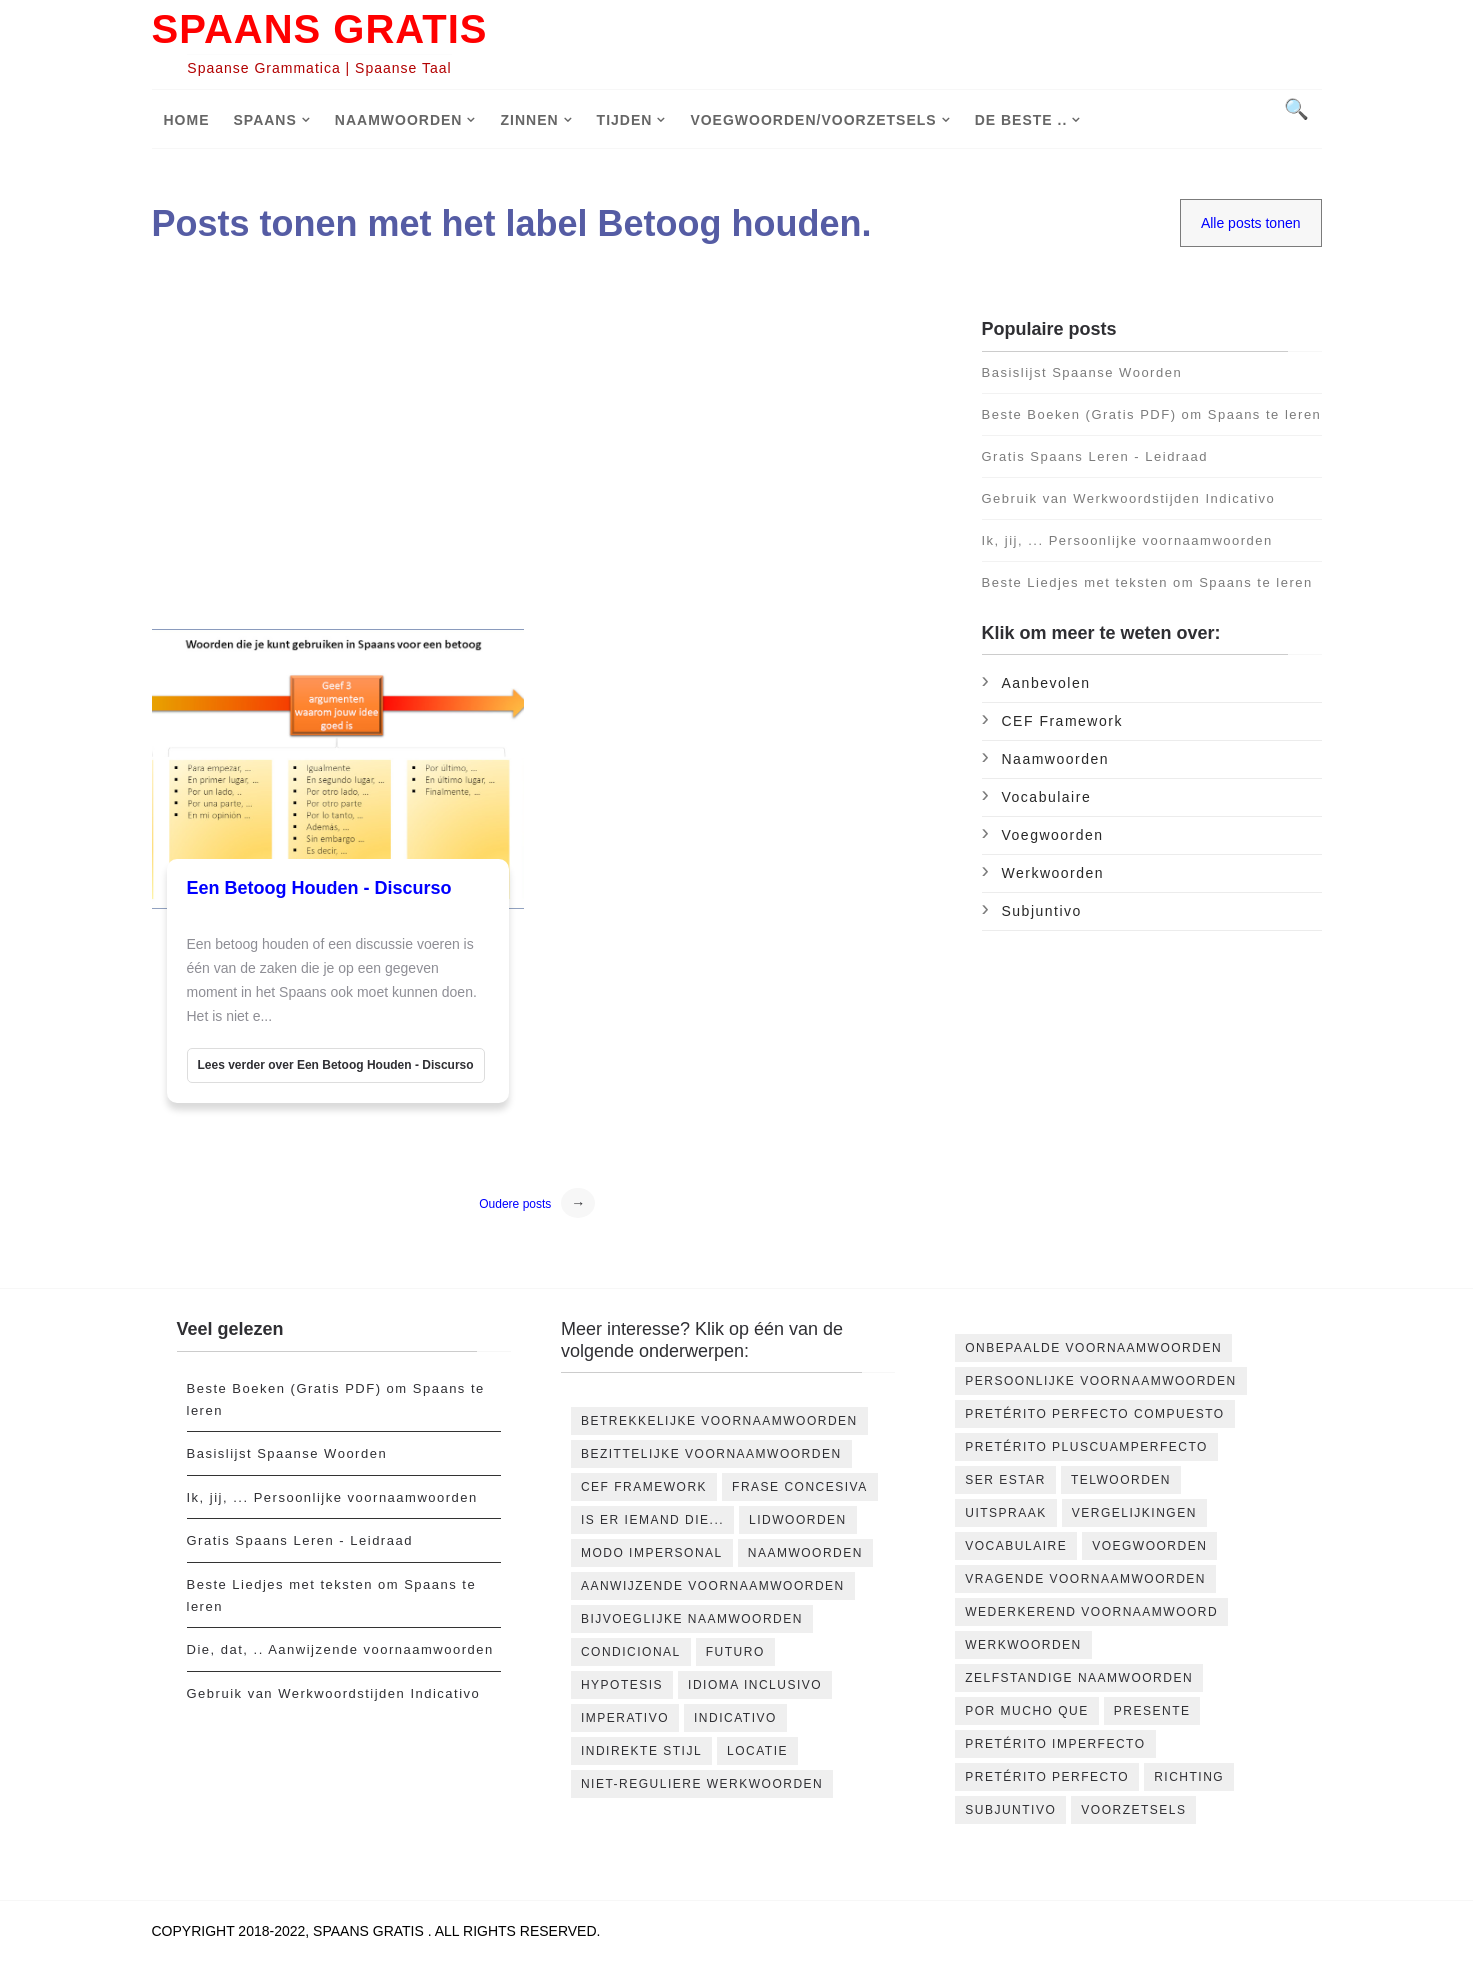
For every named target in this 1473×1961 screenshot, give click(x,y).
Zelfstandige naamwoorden (1079, 1678)
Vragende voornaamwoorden (1085, 1579)
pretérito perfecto (1047, 1777)
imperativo (625, 1718)
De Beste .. (1021, 120)
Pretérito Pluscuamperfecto (1086, 1447)
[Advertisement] (550, 459)
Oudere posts (515, 1204)
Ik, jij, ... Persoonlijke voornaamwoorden (1127, 540)
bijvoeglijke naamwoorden (692, 1619)
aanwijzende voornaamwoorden (713, 1586)
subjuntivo (1042, 911)
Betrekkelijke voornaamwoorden (719, 1421)
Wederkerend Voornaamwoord (1091, 1612)
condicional (631, 1652)
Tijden (625, 120)
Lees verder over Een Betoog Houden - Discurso (336, 1065)
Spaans (265, 120)
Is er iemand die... (652, 1520)
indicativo (735, 1718)
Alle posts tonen (1251, 223)
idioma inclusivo (755, 1685)
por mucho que (1027, 1711)
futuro (735, 1652)
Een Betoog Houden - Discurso (319, 888)
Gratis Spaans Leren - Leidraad (1095, 456)
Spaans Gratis (320, 29)
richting (1189, 1777)
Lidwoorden (798, 1520)
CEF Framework (1062, 721)
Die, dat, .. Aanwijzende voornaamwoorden (340, 1649)
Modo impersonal (652, 1553)
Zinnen (529, 120)
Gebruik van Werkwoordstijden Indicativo (1129, 498)
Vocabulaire (1047, 797)
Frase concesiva (800, 1487)
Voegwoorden (1053, 835)
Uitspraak (1006, 1513)
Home (187, 120)
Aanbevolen (1046, 683)
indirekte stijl (641, 1751)
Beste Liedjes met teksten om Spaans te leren (1147, 582)
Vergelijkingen (1134, 1513)
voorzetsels (1133, 1810)
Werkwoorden (1053, 873)
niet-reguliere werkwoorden (702, 1784)
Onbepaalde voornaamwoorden (1093, 1348)
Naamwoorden (399, 120)
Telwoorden (1121, 1480)
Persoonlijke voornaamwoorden (1100, 1381)
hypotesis (622, 1685)
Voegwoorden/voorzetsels (813, 120)
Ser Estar (1005, 1480)
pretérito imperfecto (1055, 1744)
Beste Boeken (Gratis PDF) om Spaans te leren (1152, 414)
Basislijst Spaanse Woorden (1082, 372)
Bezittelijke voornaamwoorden (711, 1454)
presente (1152, 1711)
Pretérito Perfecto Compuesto (1094, 1414)
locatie (757, 1751)
